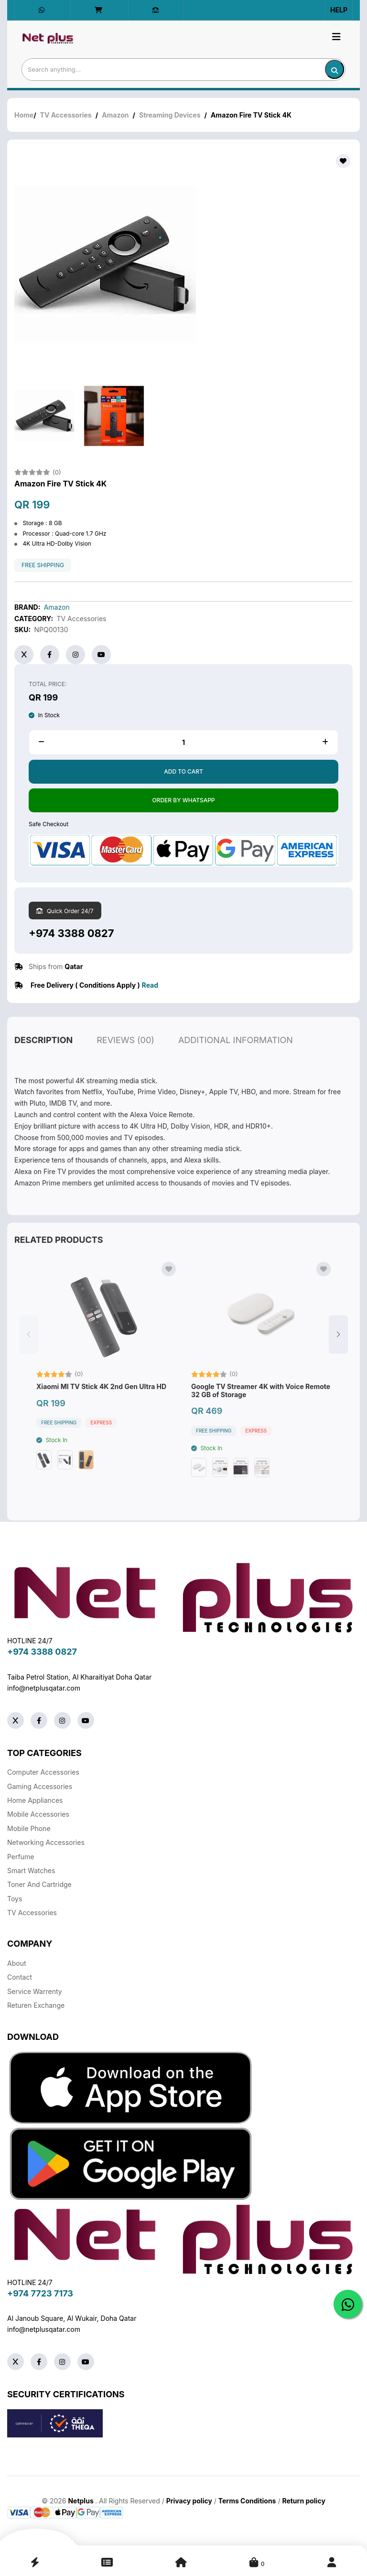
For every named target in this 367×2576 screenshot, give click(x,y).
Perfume (20, 1857)
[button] (338, 1356)
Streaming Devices (170, 115)
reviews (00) (125, 1062)
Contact (19, 1977)
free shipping (42, 565)
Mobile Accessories (38, 1814)
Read (150, 985)
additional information (235, 1062)
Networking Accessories (46, 1842)
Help (338, 10)
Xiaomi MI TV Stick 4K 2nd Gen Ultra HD (101, 1408)
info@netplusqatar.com (43, 1688)
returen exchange (36, 2005)
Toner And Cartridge (39, 1884)
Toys (14, 1899)
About (16, 1963)
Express (101, 1445)
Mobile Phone (29, 1828)
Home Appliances (35, 1800)
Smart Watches (31, 1870)
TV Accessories (66, 115)
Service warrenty (34, 1991)
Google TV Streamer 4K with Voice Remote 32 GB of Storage (260, 1413)
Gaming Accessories (39, 1786)
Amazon (115, 115)
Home (23, 115)
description (43, 1062)
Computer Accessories (43, 1772)
